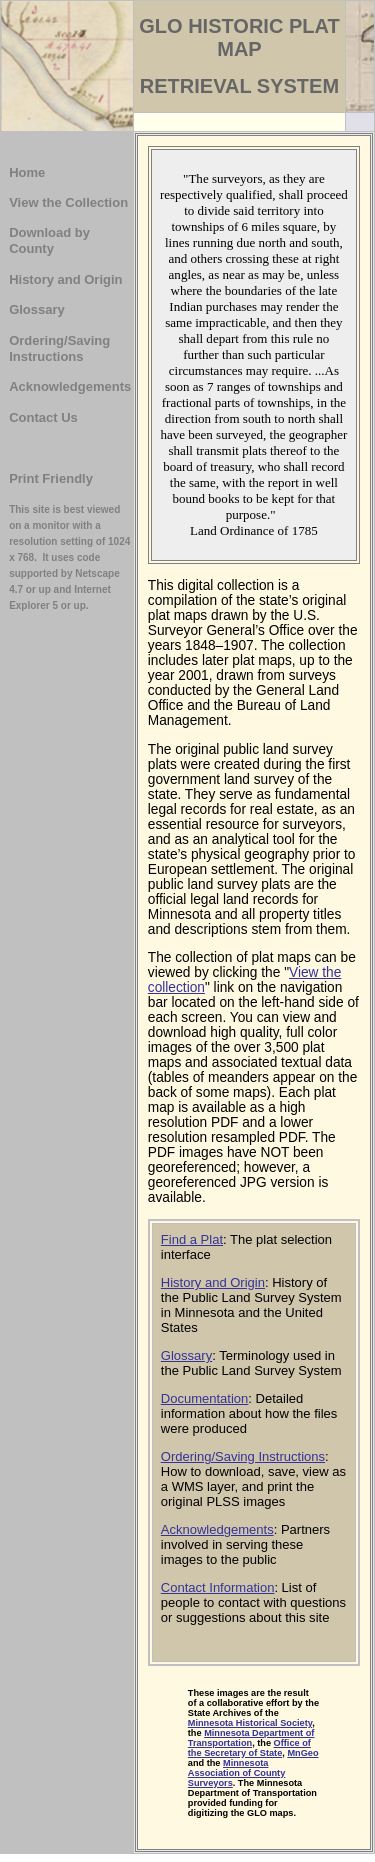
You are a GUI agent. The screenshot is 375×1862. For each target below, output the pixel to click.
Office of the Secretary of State (249, 1748)
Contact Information (218, 1587)
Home (27, 172)
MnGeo (302, 1753)
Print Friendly (51, 478)
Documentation (205, 1398)
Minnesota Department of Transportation (251, 1738)
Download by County (49, 240)
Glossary (37, 309)
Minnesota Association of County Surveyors (237, 1773)
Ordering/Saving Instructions (59, 348)
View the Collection (68, 202)
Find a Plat (192, 1239)
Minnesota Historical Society (250, 1723)
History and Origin (65, 279)
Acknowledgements (70, 386)
